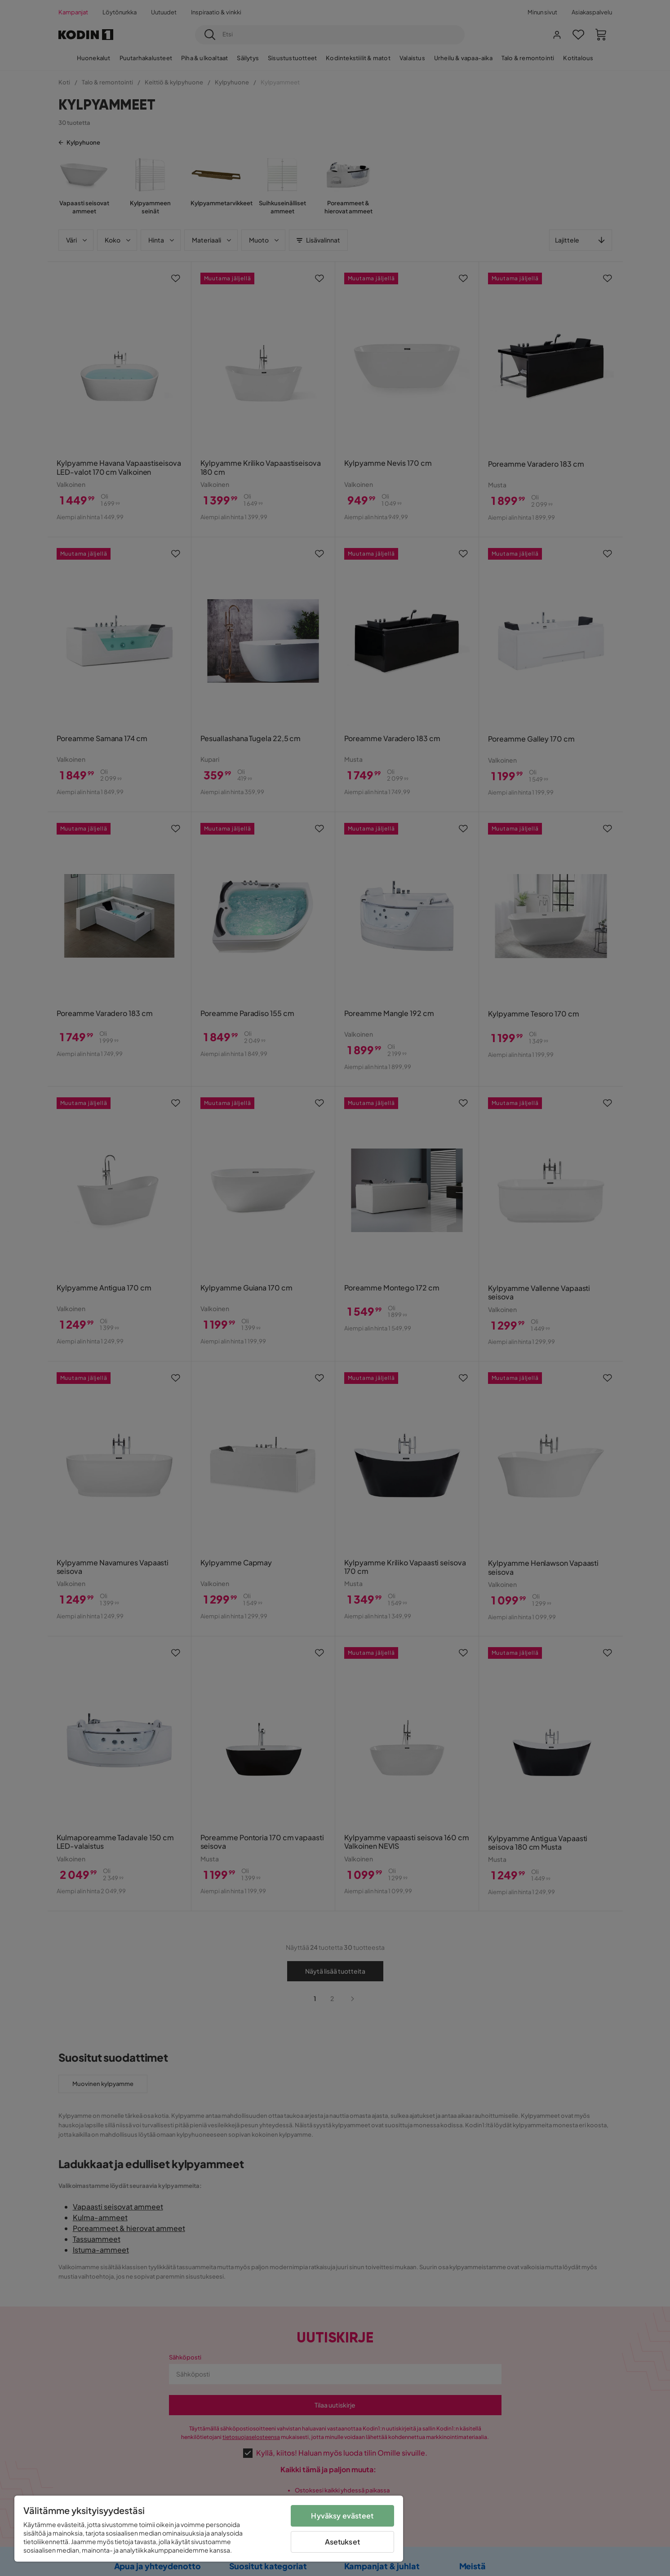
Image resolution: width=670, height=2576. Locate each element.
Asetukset (342, 2541)
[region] (208, 2529)
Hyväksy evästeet (342, 2515)
